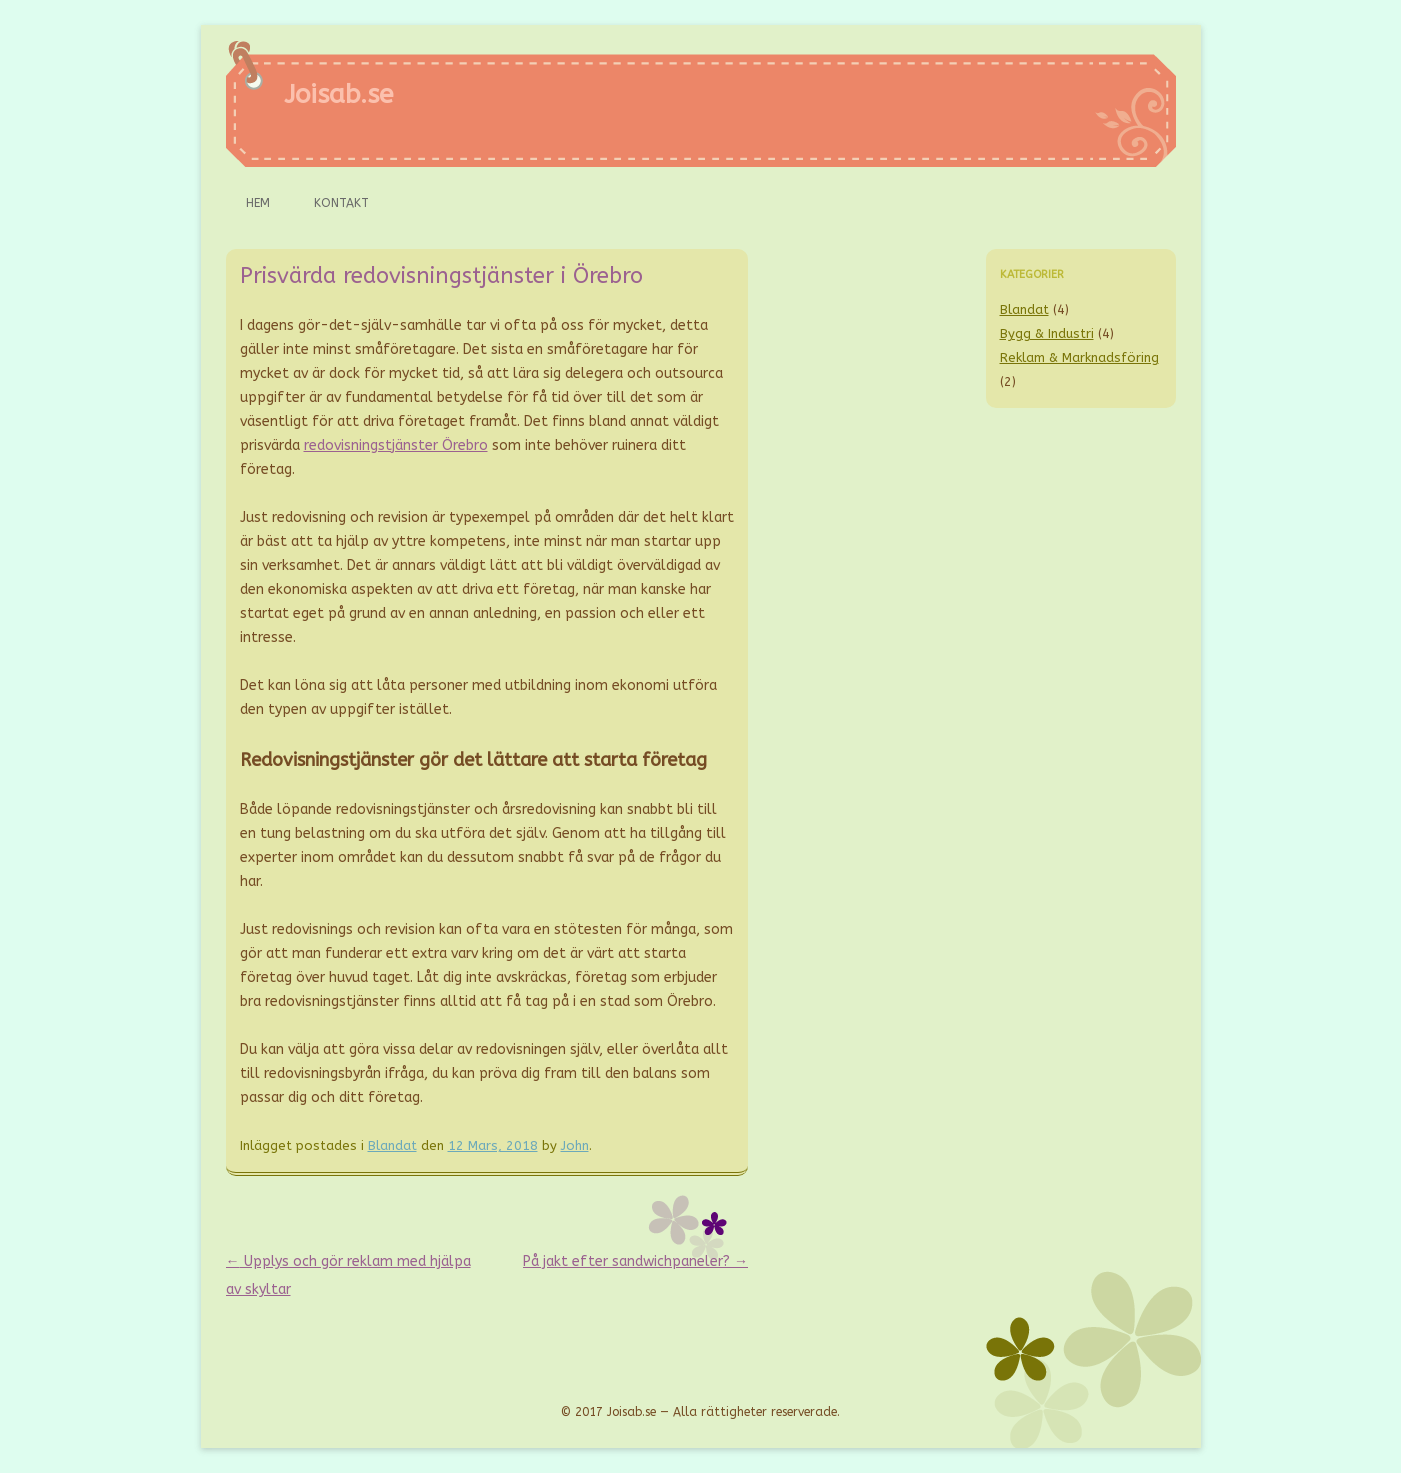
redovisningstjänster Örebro (396, 445)
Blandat (392, 1145)
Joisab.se (338, 94)
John (575, 1145)
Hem (258, 203)
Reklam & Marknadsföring (1079, 357)
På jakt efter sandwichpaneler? (635, 1261)
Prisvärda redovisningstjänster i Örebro (441, 276)
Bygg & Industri (1047, 333)
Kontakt (341, 203)
